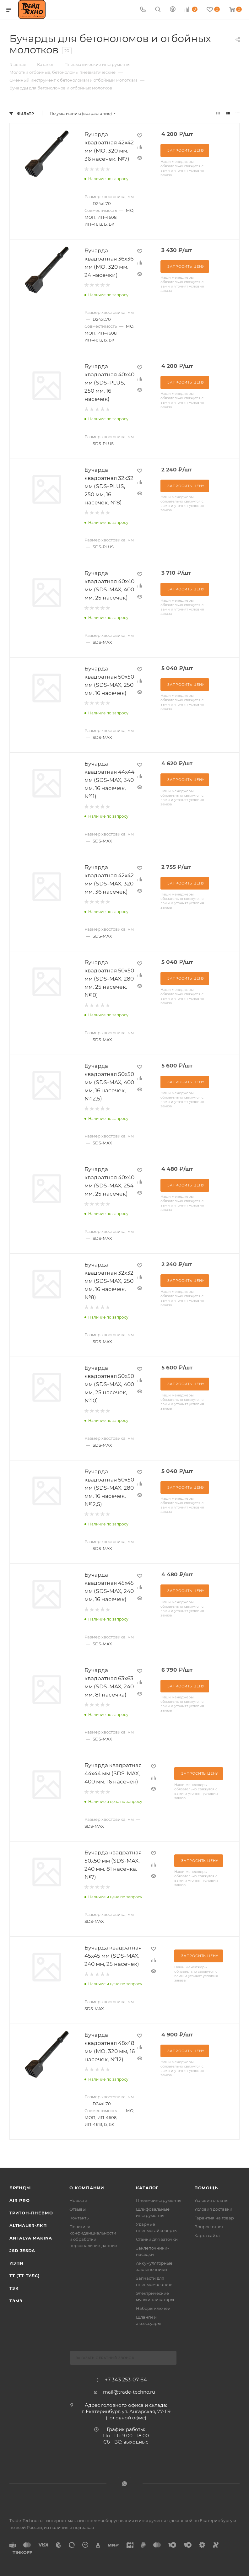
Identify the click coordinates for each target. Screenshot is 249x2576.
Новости (78, 2200)
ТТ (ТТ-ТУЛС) (24, 2275)
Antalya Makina (30, 2237)
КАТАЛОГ (147, 2187)
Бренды (20, 2187)
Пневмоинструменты (158, 2200)
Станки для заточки (157, 2239)
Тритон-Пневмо (31, 2212)
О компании (86, 2187)
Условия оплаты (211, 2200)
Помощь (206, 2187)
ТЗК (14, 2288)
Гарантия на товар (214, 2217)
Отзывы (77, 2209)
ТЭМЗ (16, 2300)
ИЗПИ (16, 2263)
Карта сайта (207, 2235)
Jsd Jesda (22, 2250)
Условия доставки (213, 2209)
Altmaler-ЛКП (28, 2225)
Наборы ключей (153, 2308)
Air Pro (19, 2200)
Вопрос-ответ (208, 2226)
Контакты (79, 2217)
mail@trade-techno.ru (129, 2392)
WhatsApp (124, 2483)
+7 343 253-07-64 (126, 2379)
